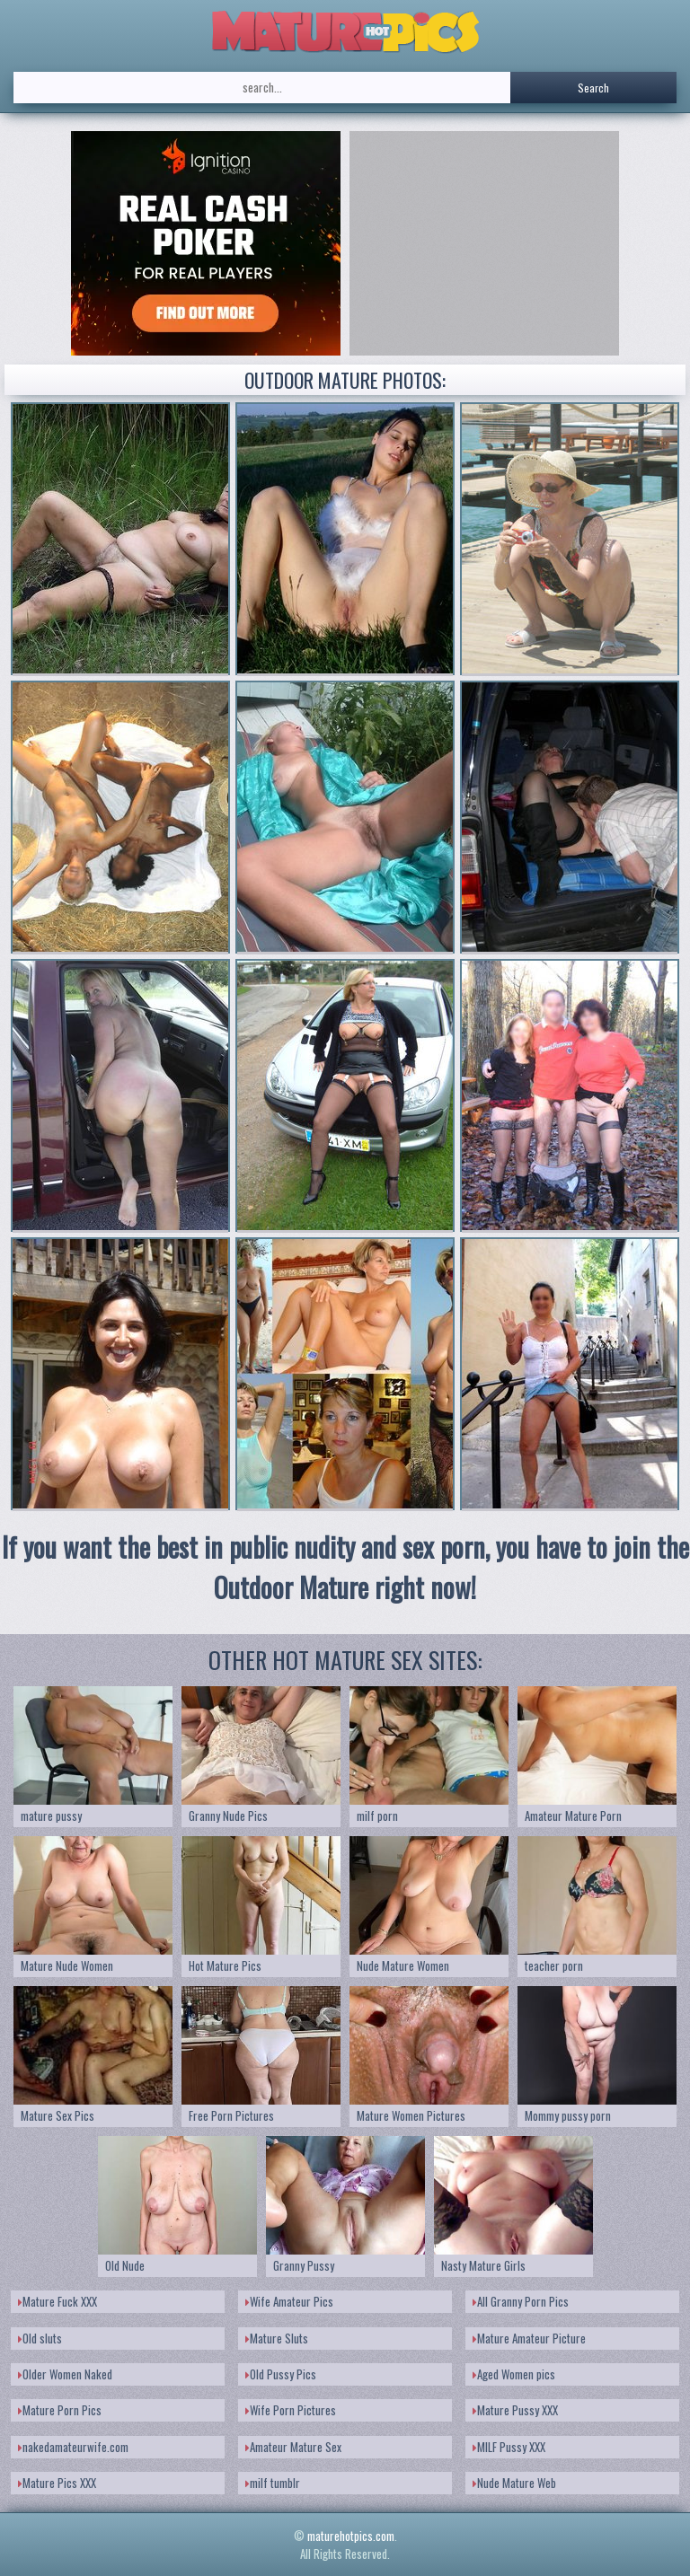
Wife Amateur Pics (289, 2301)
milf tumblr (272, 2483)
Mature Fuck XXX (57, 2301)
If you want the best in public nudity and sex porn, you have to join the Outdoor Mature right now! (345, 1566)
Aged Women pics (514, 2374)
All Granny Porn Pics (521, 2301)
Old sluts (40, 2338)
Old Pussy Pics (280, 2374)
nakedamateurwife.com (73, 2447)
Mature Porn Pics (60, 2410)
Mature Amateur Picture (529, 2338)
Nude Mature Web (514, 2483)
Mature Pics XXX (57, 2483)
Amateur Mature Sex (293, 2447)
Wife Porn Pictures (290, 2410)
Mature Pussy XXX (515, 2410)
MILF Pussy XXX (509, 2447)
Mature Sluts (276, 2338)
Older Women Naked (65, 2374)
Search (593, 87)
